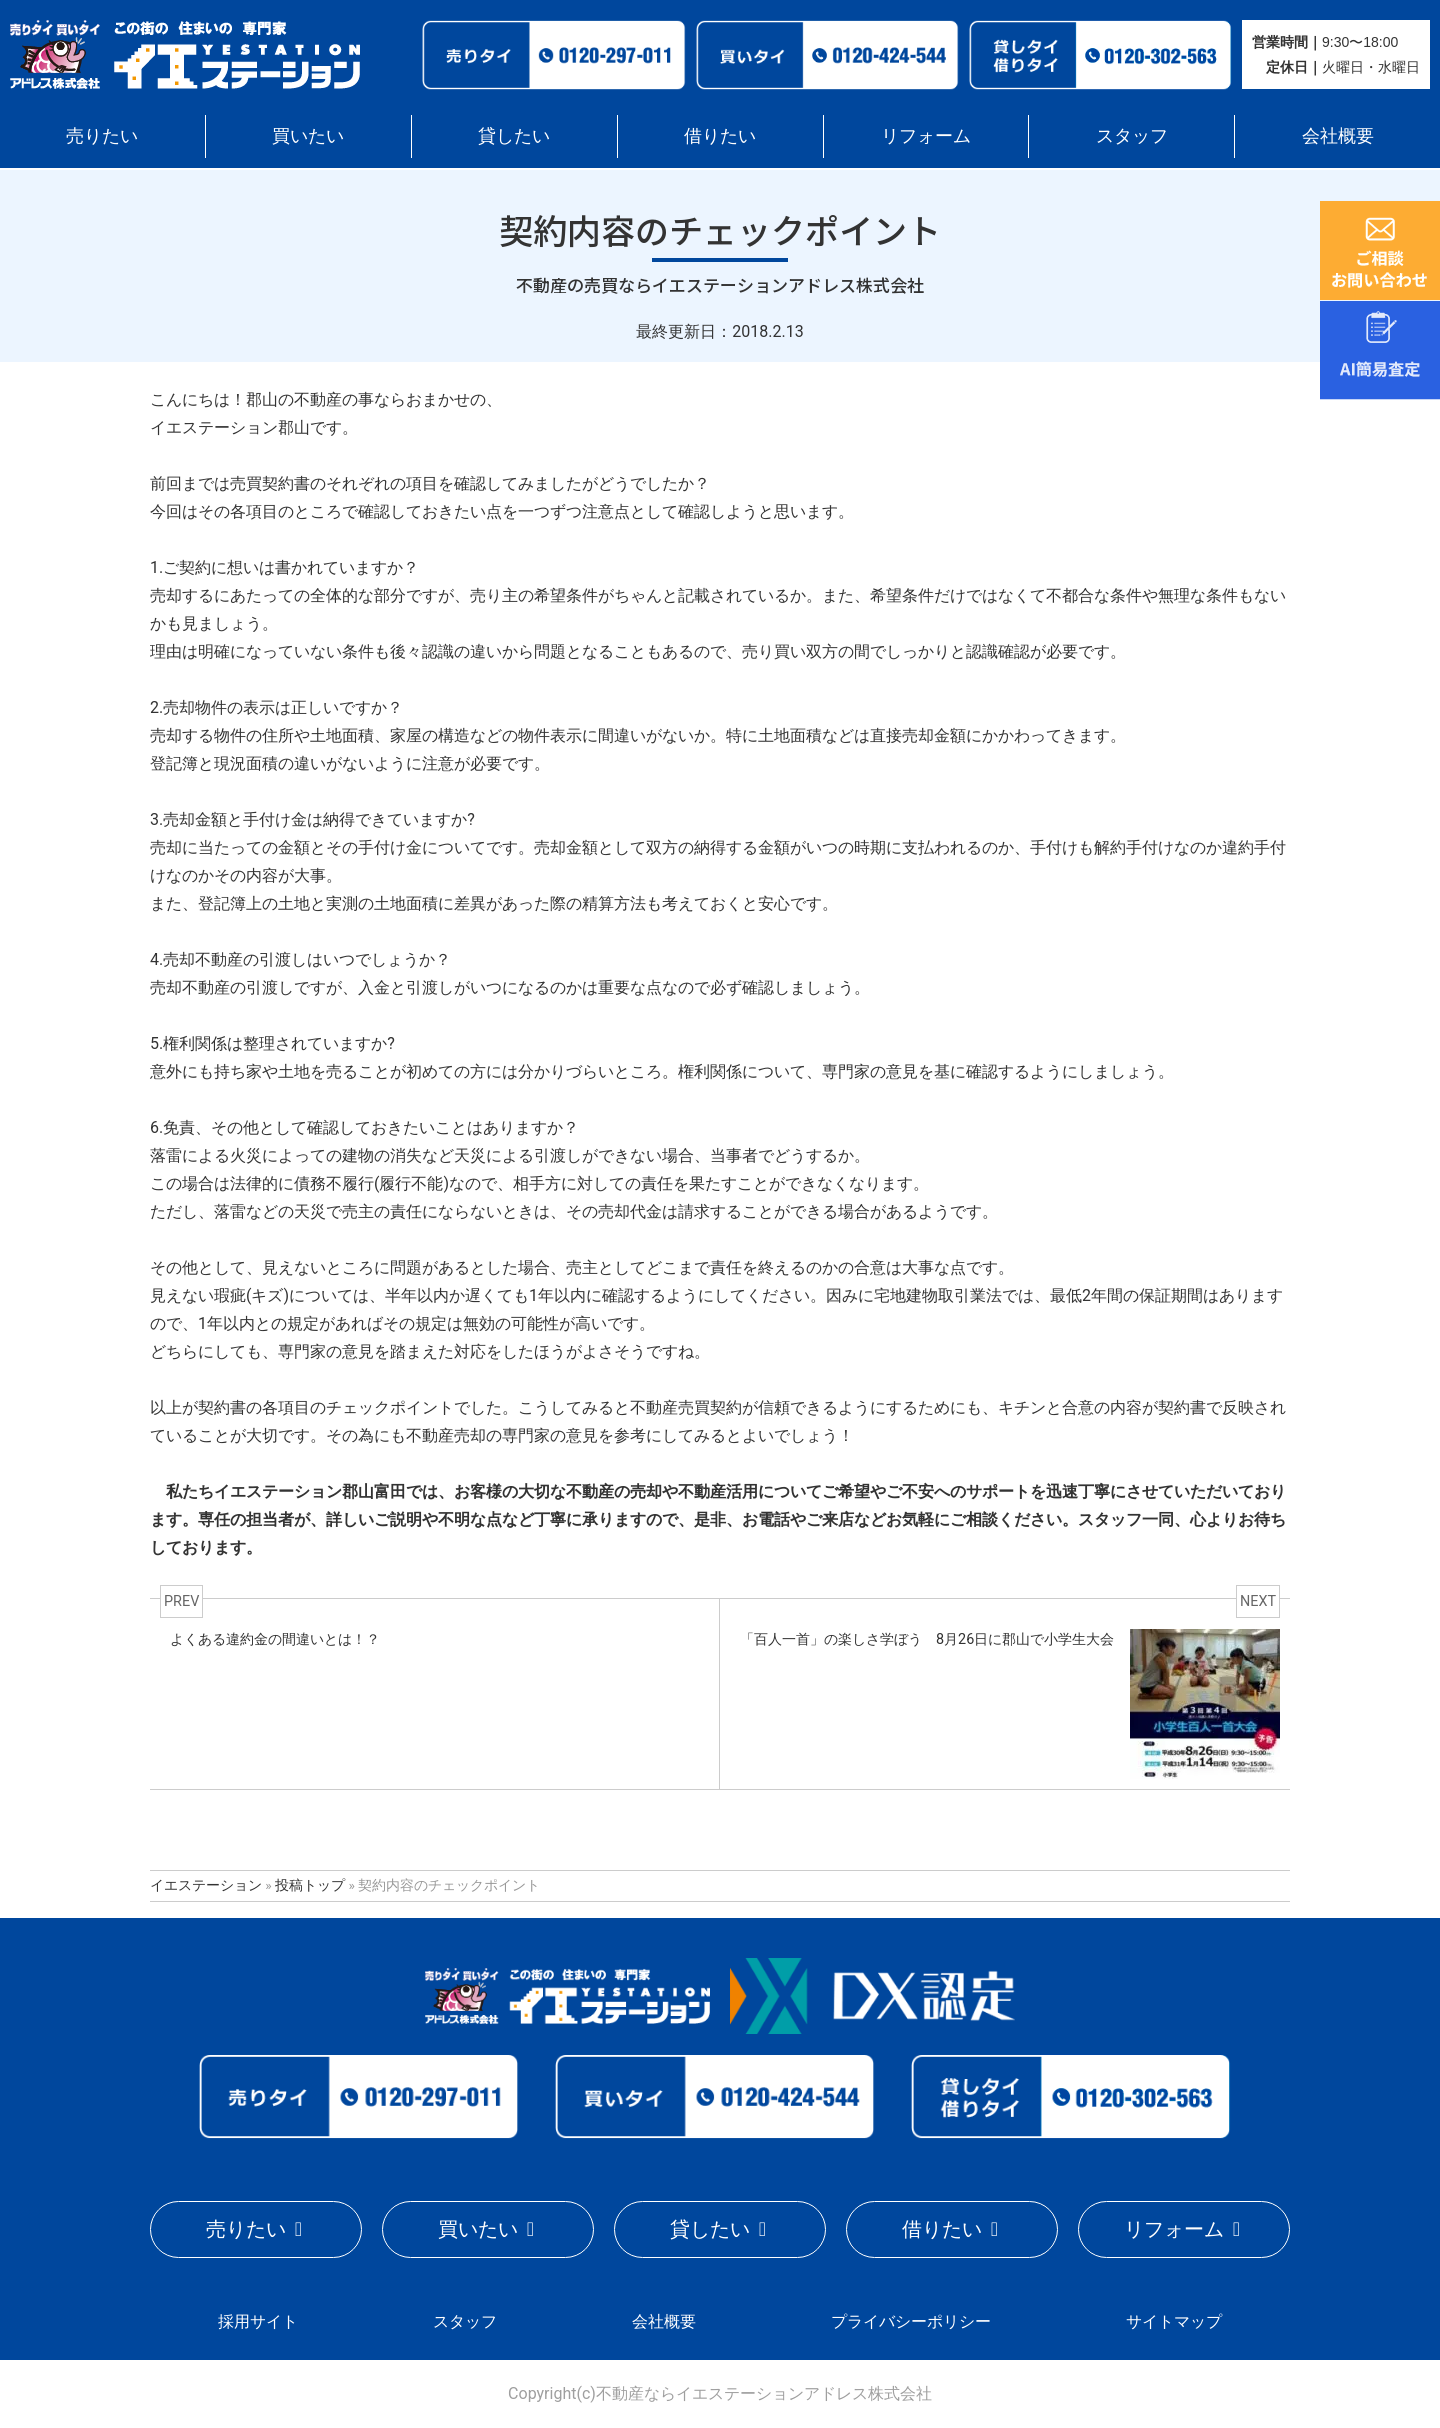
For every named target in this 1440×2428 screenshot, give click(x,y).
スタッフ (1132, 135)
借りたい (720, 135)
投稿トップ (310, 1885)
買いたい (308, 135)
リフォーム (926, 135)
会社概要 (1338, 135)
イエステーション (206, 1885)
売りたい (102, 135)
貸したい (514, 135)
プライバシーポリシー (911, 2321)
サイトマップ (1174, 2321)
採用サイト (258, 2321)
